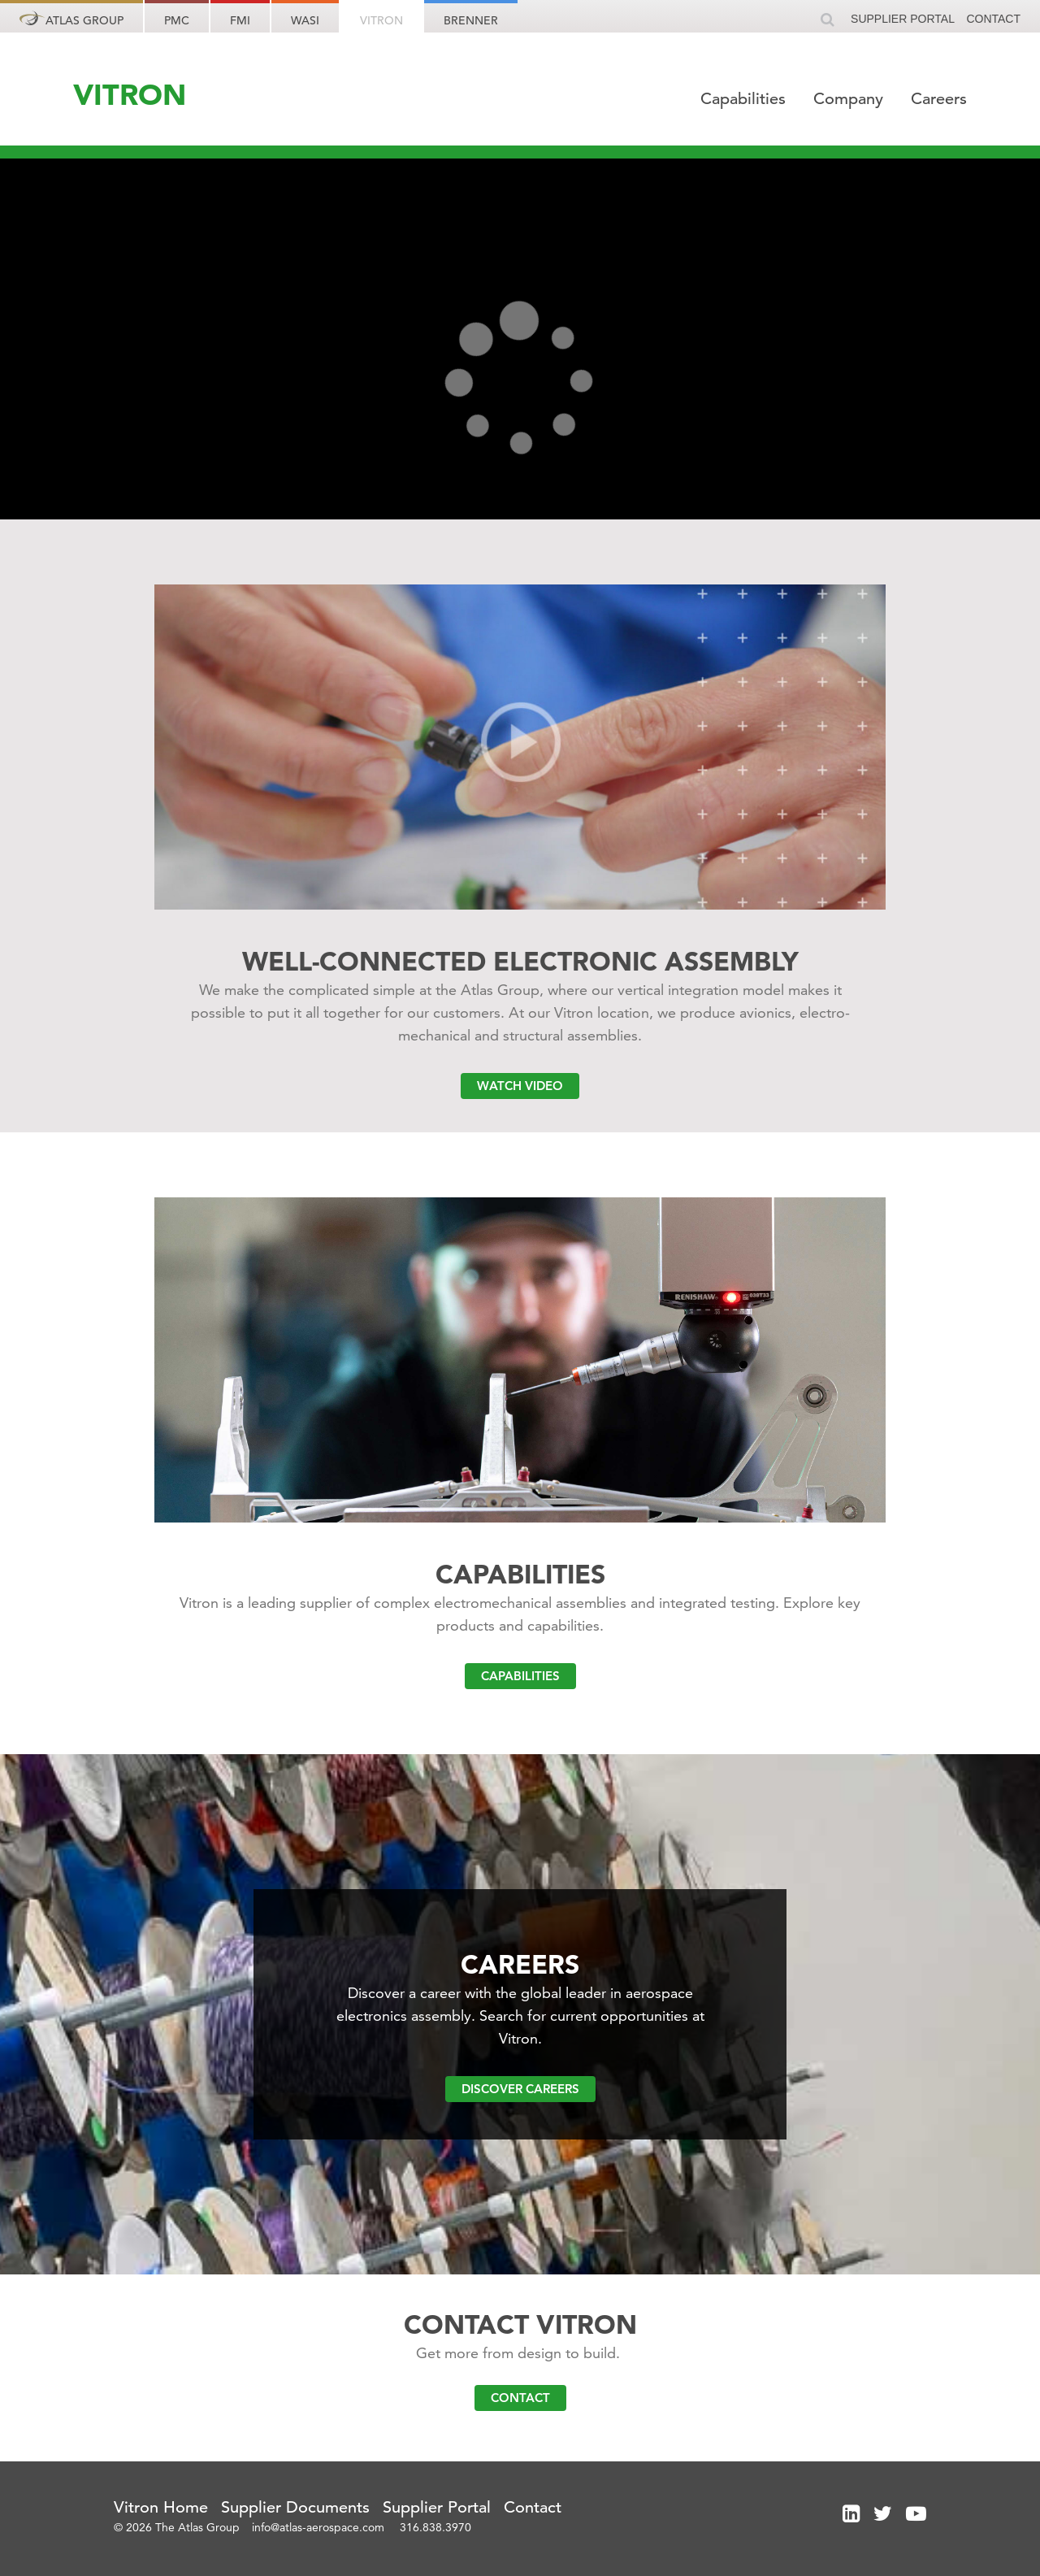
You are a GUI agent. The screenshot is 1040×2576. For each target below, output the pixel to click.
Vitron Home (161, 2507)
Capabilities (745, 99)
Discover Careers (520, 2088)
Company (850, 99)
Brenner (471, 20)
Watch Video (520, 1085)
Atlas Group (72, 19)
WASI (305, 20)
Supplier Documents (295, 2507)
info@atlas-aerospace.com (320, 2527)
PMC (176, 20)
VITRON (129, 94)
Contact (993, 18)
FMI (240, 20)
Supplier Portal (903, 18)
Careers (939, 99)
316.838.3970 (435, 2527)
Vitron (381, 20)
